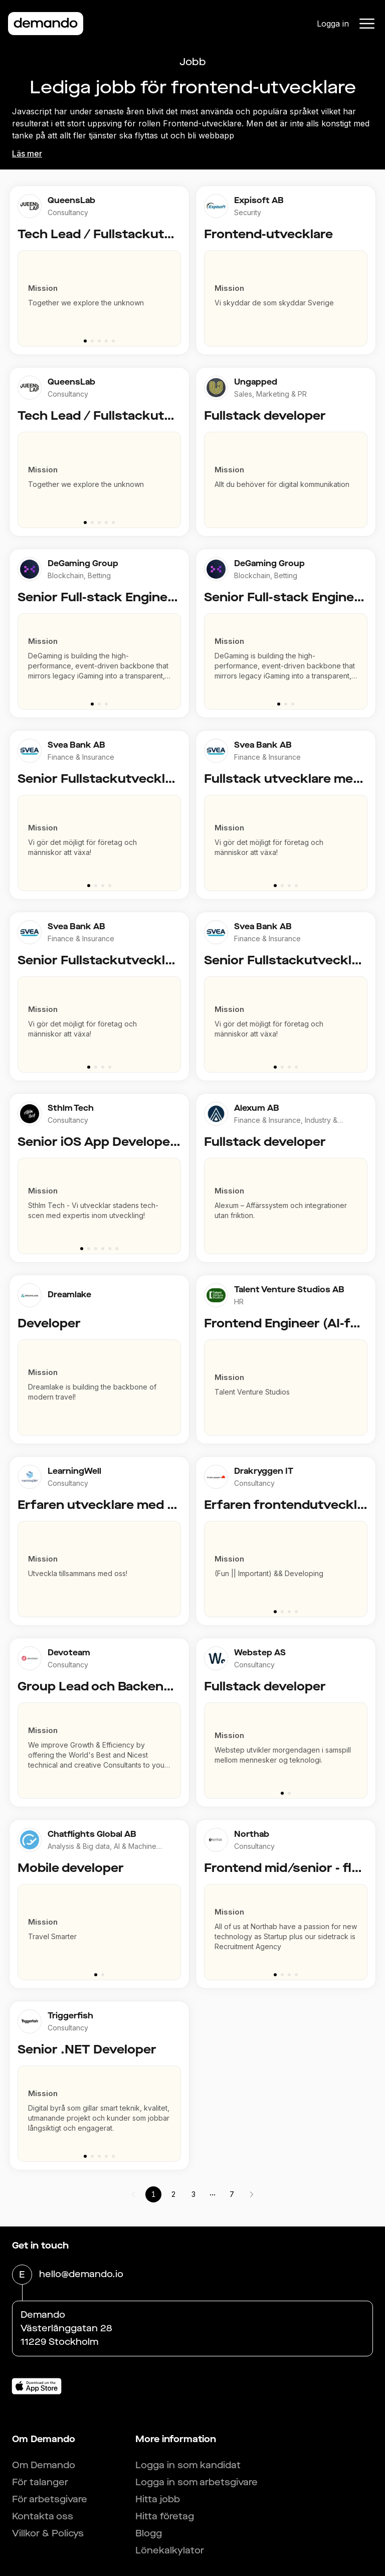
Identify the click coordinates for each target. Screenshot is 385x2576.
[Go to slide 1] (85, 340)
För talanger (40, 2482)
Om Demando (43, 2465)
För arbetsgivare (49, 2499)
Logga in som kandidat (188, 2465)
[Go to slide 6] (116, 1248)
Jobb (192, 62)
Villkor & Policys (48, 2533)
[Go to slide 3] (99, 340)
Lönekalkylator (169, 2550)
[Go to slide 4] (106, 340)
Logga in (333, 24)
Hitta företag (164, 2516)
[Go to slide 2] (92, 340)
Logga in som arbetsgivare (196, 2482)
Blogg (148, 2533)
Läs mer (27, 153)
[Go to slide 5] (113, 340)
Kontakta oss (42, 2516)
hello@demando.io (81, 2275)
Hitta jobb (157, 2499)
